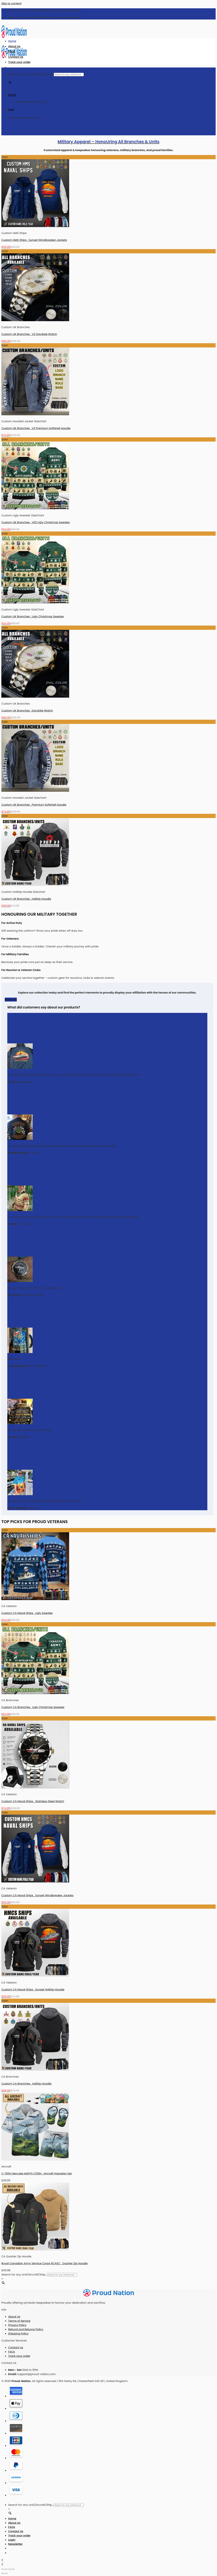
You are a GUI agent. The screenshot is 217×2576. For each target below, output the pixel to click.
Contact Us (15, 57)
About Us (14, 46)
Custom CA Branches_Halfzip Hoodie (26, 2084)
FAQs (11, 52)
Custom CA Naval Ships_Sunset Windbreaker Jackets (37, 1895)
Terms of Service (19, 2321)
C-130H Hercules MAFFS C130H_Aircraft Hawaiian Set (36, 2173)
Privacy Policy (17, 2325)
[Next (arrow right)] (6, 2573)
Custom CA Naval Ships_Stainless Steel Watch (32, 1801)
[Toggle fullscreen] (9, 2569)
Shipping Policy (18, 2334)
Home (12, 41)
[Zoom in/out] (13, 2569)
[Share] (6, 2569)
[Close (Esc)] (2, 2569)
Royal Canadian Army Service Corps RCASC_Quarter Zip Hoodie (44, 2263)
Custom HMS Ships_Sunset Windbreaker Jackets (34, 240)
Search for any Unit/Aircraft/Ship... (31, 74)
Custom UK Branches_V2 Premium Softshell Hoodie (36, 428)
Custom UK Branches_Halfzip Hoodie (26, 899)
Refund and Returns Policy (25, 2329)
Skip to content (11, 3)
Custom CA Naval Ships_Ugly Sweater (27, 1613)
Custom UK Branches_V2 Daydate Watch (29, 334)
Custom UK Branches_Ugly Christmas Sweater (32, 616)
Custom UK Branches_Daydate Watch (27, 711)
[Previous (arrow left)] (2, 2573)
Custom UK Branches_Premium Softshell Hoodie (33, 805)
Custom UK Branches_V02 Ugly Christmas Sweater (35, 522)
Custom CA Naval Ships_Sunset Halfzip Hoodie (32, 1989)
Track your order (19, 62)
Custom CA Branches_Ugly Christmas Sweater (32, 1707)
